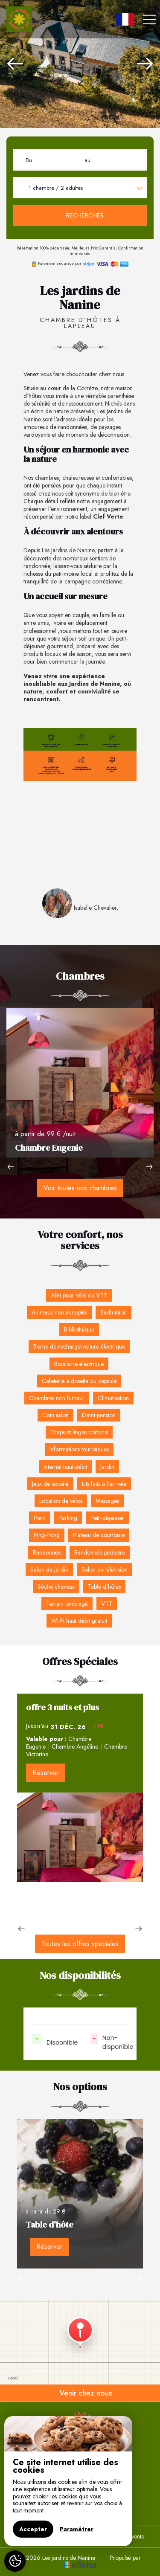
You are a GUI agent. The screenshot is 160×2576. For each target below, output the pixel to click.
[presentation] (15, 64)
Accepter (33, 2529)
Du (29, 160)
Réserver (45, 1773)
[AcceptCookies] (15, 2561)
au (87, 160)
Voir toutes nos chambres (80, 1188)
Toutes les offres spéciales (80, 1944)
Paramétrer (76, 2529)
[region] (68, 2481)
